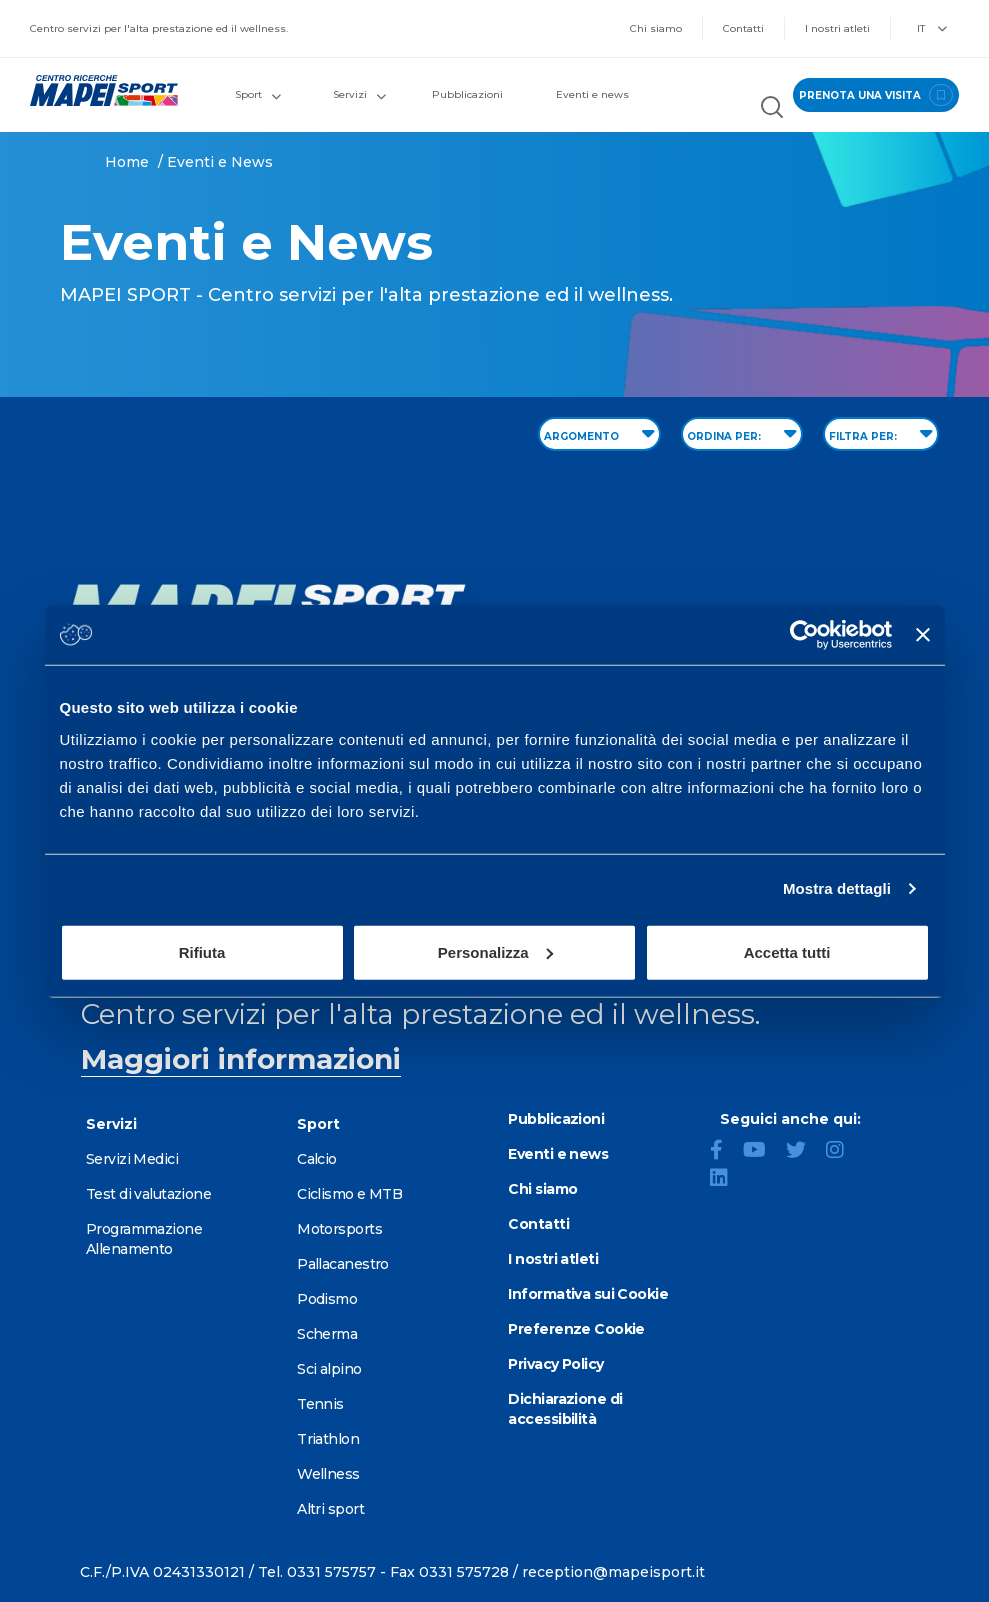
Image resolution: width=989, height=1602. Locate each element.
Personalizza (495, 951)
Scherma (327, 1334)
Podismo (327, 1299)
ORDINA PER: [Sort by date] (742, 433)
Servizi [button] (359, 94)
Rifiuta (202, 951)
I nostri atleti (837, 28)
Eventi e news (592, 94)
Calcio (317, 1159)
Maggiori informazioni (241, 1059)
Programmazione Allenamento (144, 1239)
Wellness (328, 1474)
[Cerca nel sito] (772, 109)
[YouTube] (762, 1152)
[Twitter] (804, 1152)
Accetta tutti (787, 951)
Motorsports (339, 1229)
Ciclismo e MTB (349, 1194)
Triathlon (328, 1439)
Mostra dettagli (837, 888)
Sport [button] (258, 94)
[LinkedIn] (727, 1180)
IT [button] (932, 28)
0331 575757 (331, 1572)
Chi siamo (656, 28)
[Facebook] (724, 1152)
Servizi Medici (132, 1159)
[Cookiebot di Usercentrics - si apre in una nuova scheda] (804, 635)
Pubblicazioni (467, 94)
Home (127, 162)
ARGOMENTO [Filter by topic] (599, 433)
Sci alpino (329, 1369)
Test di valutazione (148, 1194)
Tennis (320, 1404)
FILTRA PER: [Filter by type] (881, 433)
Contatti (743, 28)
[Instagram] (843, 1152)
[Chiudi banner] (923, 635)
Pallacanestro (343, 1264)
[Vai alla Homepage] (97, 90)
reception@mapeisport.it (613, 1572)
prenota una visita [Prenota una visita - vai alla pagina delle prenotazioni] (876, 95)
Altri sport (330, 1509)
